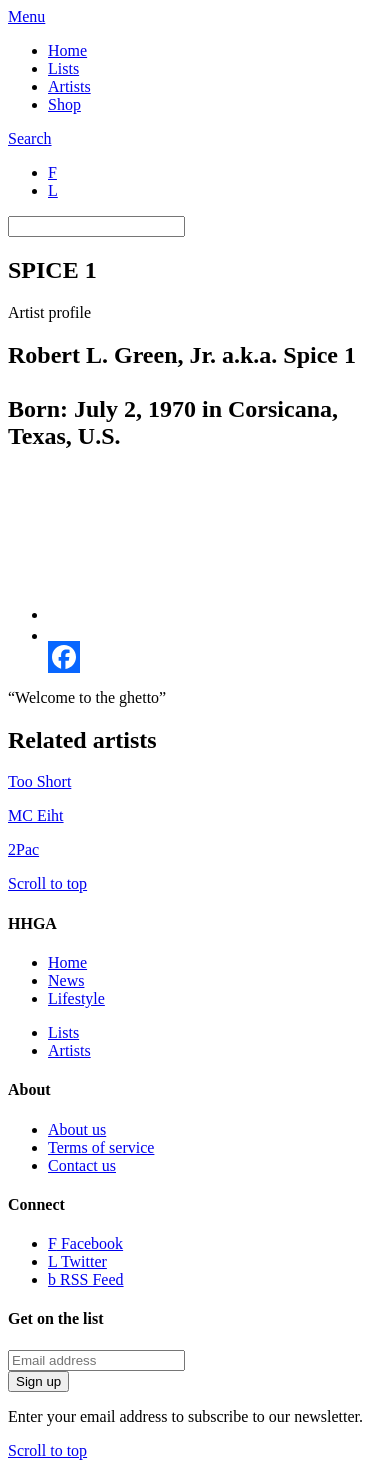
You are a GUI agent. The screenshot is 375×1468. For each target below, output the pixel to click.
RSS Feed (86, 1279)
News (66, 980)
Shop (64, 104)
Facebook (85, 1243)
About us (77, 1129)
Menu (26, 16)
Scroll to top (47, 883)
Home (67, 50)
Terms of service (101, 1147)
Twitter (77, 1261)
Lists (63, 68)
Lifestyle (76, 998)
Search (30, 138)
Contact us (82, 1165)
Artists (69, 86)
